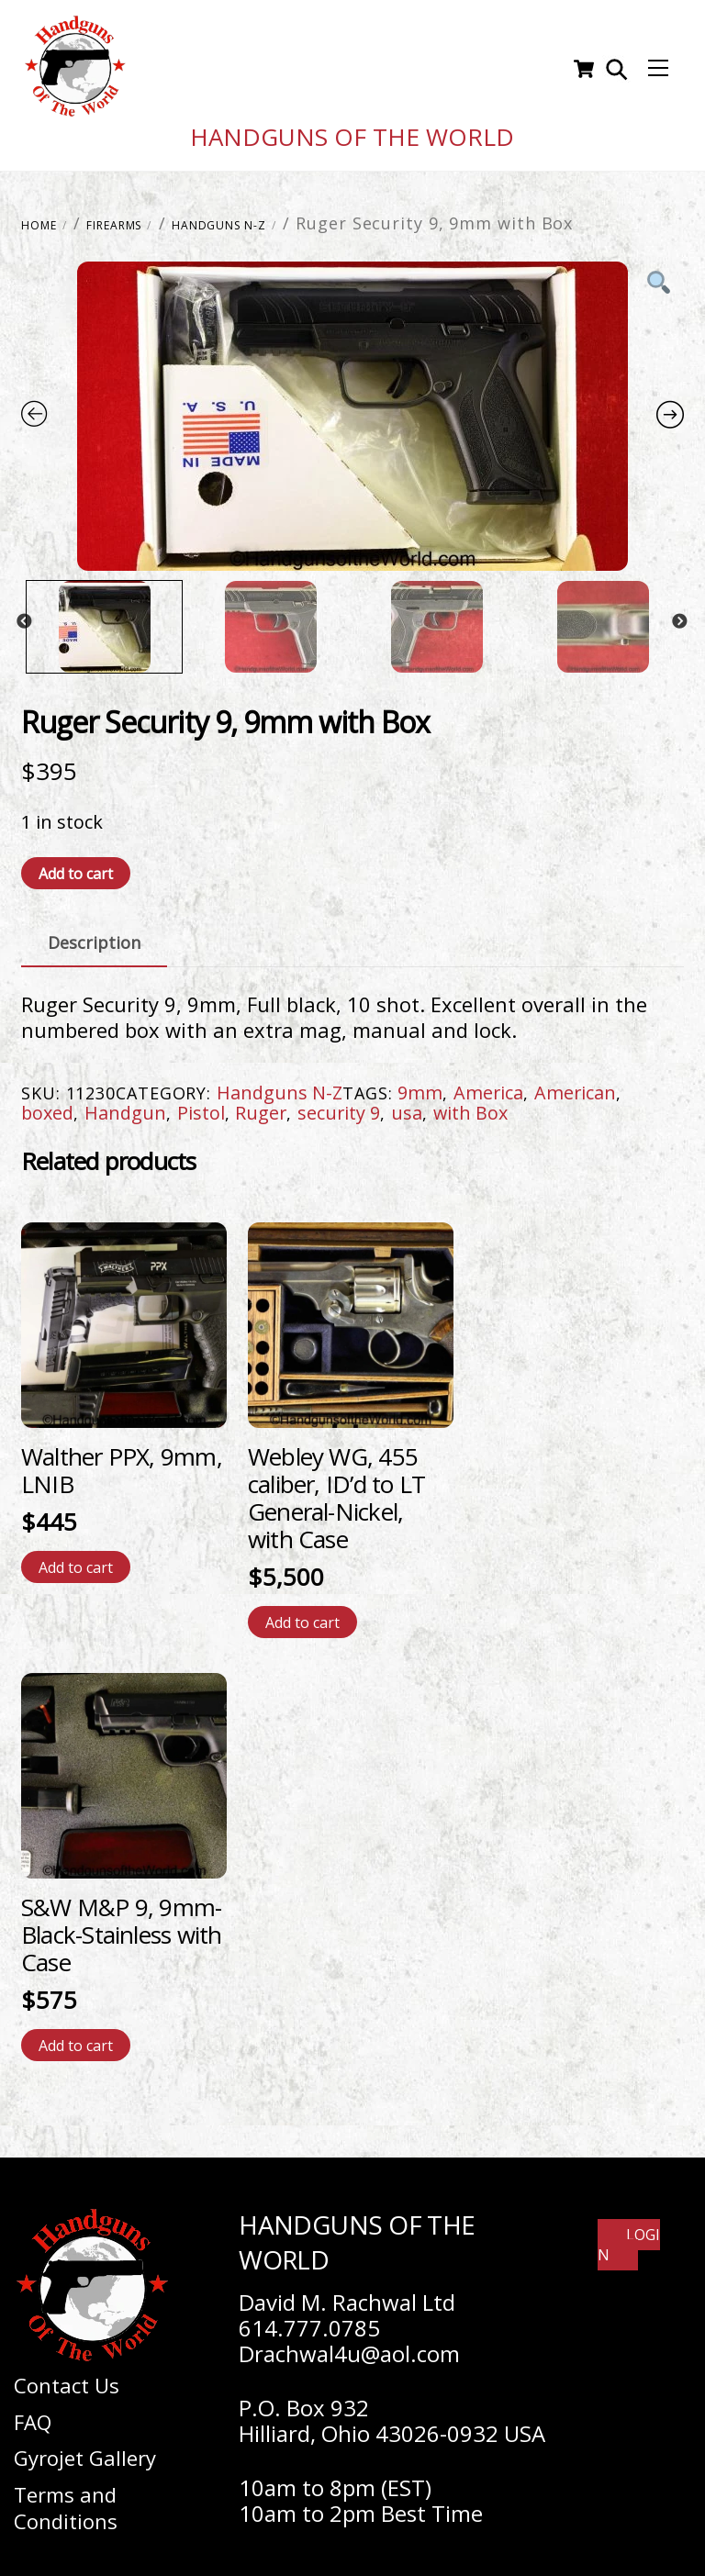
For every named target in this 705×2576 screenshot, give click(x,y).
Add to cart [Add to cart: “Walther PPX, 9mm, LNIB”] (76, 1558)
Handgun (125, 1103)
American (575, 1083)
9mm (419, 1083)
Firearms (113, 216)
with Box (470, 1103)
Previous (24, 614)
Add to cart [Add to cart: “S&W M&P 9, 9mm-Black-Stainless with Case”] (76, 2036)
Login (629, 2235)
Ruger (260, 1103)
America (488, 1083)
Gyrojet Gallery (85, 2449)
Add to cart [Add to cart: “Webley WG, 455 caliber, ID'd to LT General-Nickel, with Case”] (302, 1613)
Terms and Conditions (66, 2498)
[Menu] (658, 65)
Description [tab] (94, 933)
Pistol (201, 1103)
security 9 (338, 1103)
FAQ (32, 2412)
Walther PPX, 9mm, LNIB (121, 1461)
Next (679, 614)
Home (39, 216)
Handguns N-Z (219, 216)
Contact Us (66, 2377)
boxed (47, 1103)
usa (406, 1103)
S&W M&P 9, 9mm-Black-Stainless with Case (121, 1925)
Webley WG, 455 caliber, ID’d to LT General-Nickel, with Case (336, 1488)
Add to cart (76, 864)
